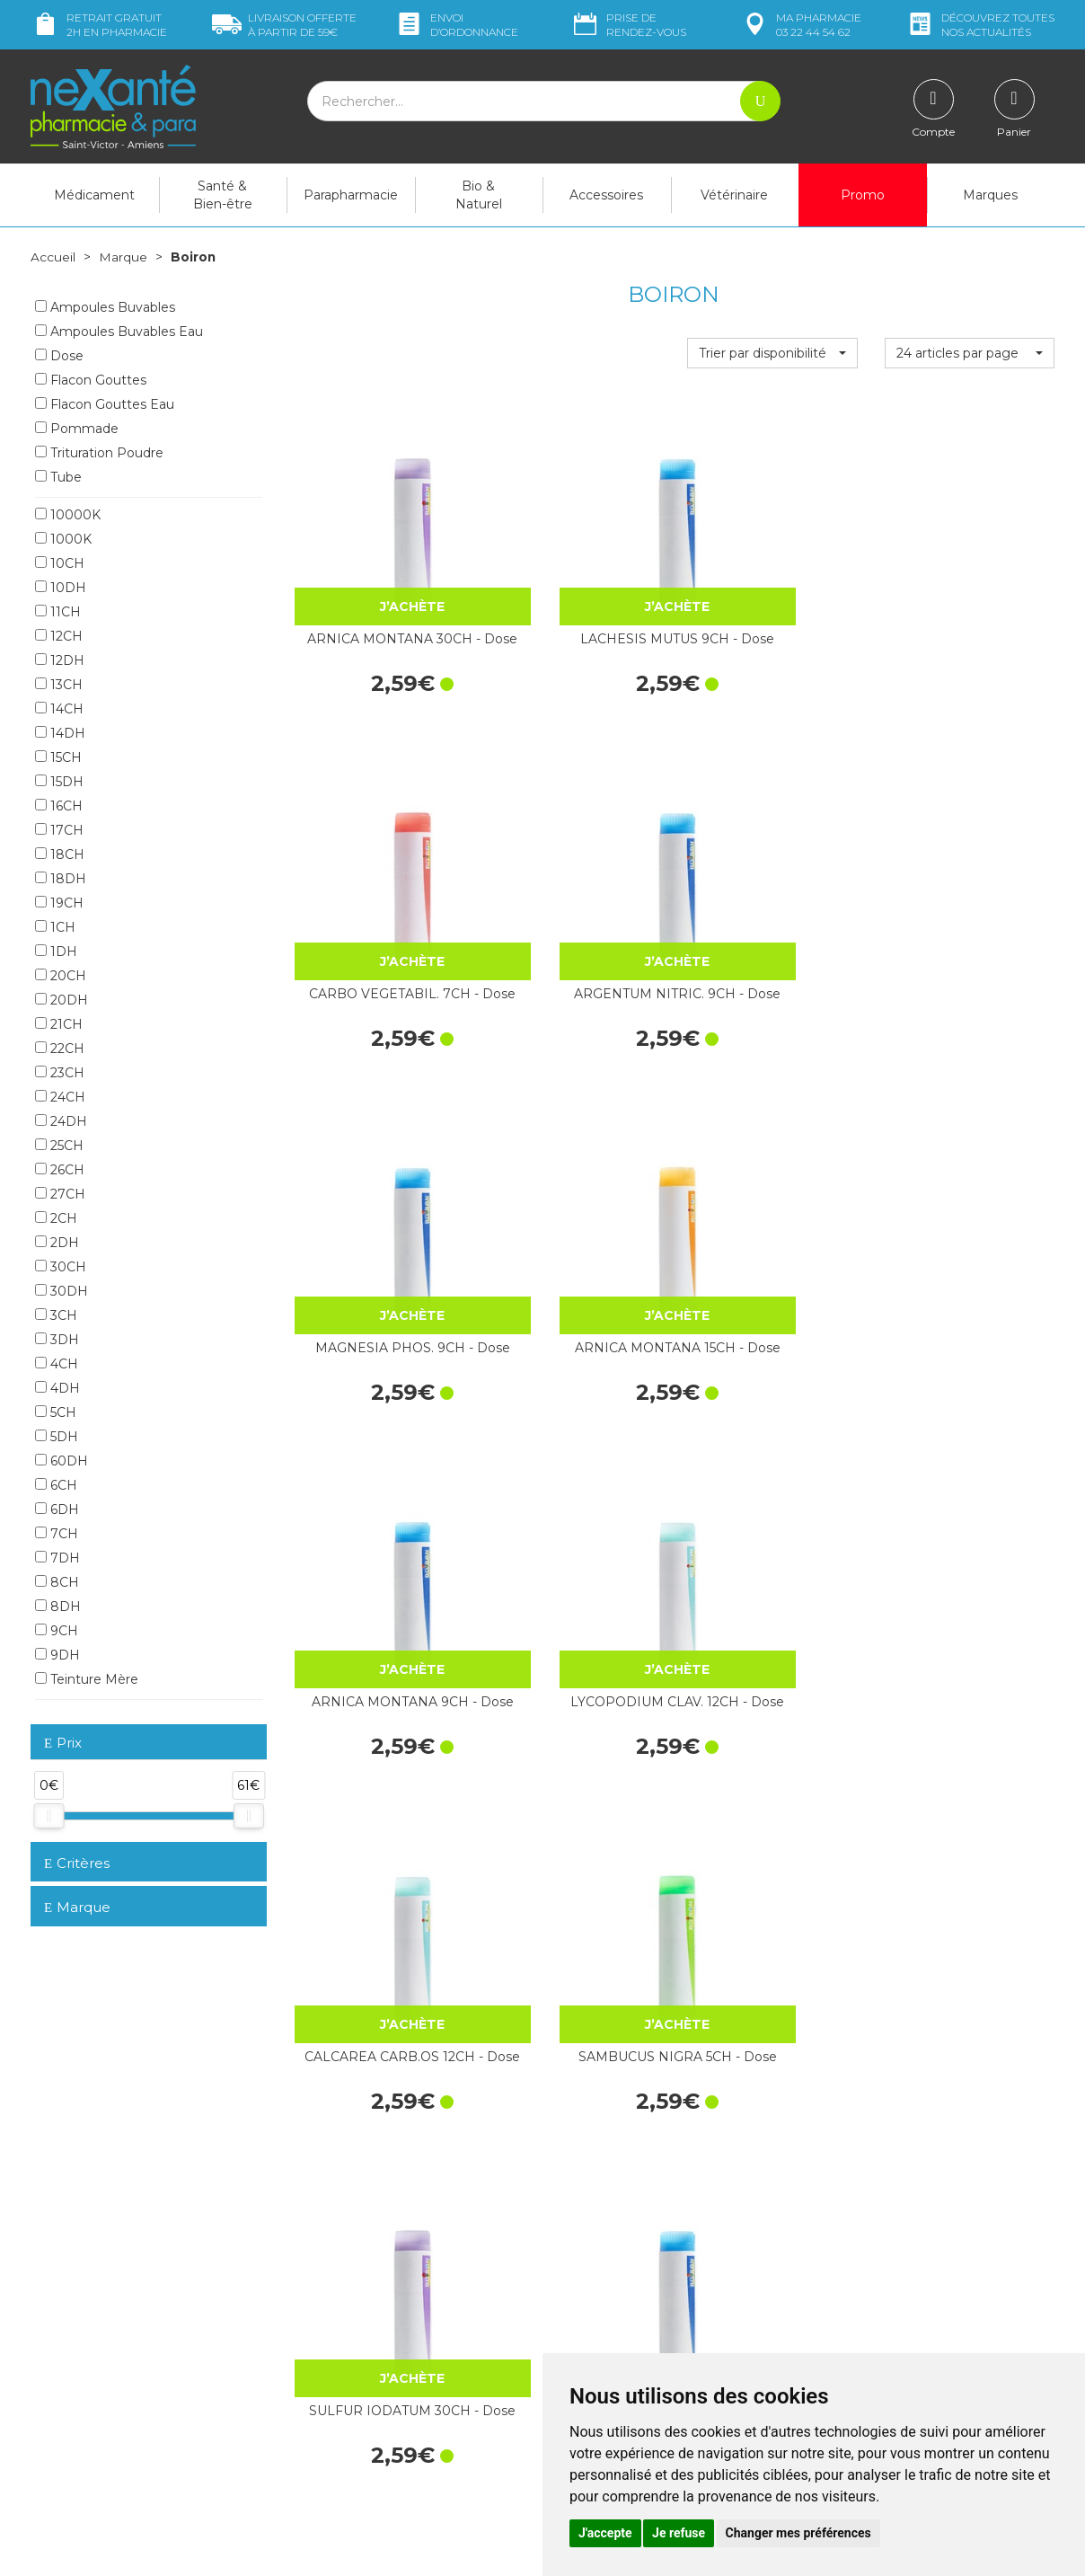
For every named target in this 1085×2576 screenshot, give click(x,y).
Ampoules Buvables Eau (119, 331)
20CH (60, 975)
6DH (57, 1508)
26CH (59, 1169)
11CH (58, 611)
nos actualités (979, 25)
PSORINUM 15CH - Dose (969, 2011)
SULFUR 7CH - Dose (772, 1715)
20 (586, 2131)
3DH (57, 1339)
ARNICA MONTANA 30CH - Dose (378, 580)
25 (623, 2131)
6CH (56, 1484)
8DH (58, 1606)
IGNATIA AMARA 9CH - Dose (575, 2011)
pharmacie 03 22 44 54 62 (800, 25)
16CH (59, 805)
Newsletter (326, 2393)
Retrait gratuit (99, 25)
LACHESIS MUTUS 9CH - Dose (575, 580)
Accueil (53, 257)
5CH (55, 1411)
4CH (56, 1363)
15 (549, 2131)
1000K (63, 538)
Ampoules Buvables (105, 306)
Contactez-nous (603, 2320)
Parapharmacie (351, 195)
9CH (56, 1630)
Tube (58, 476)
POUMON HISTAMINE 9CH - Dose (378, 1438)
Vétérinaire (734, 195)
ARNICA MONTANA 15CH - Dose (576, 866)
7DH (57, 1557)
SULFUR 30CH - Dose (378, 1715)
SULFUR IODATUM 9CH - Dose (969, 1153)
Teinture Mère (86, 1678)
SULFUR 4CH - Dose (969, 1715)
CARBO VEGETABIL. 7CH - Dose (772, 580)
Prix (63, 1742)
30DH (61, 1290)
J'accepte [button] (605, 2533)
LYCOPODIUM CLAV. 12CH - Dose (969, 866)
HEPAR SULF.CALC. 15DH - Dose (576, 1725)
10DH (60, 587)
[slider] (48, 1815)
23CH (59, 1072)
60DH (61, 1460)
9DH (57, 1654)
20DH (61, 999)
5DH (56, 1436)
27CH (60, 1193)
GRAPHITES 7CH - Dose (969, 1438)
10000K (68, 514)
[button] (772, 353)
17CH (59, 829)
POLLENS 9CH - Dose (771, 1429)
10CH (59, 562)
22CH (59, 1048)
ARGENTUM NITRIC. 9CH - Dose (969, 580)
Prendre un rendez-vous (627, 2336)
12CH (59, 635)
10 (514, 2131)
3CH (56, 1314)
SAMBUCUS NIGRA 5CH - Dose (576, 1153)
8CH (57, 1581)
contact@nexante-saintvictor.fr (122, 2369)
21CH (59, 1023)
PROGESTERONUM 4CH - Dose (576, 1438)
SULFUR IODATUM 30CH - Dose (772, 1153)
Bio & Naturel (478, 195)
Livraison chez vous (874, 2260)
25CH (59, 1145)
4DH (57, 1387)
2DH (57, 1242)
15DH (59, 781)
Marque (123, 257)
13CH (59, 684)
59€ (284, 25)
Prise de (628, 25)
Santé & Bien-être (222, 195)
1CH (55, 926)
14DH (60, 732)
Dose (59, 355)
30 (660, 2131)
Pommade (77, 428)
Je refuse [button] (678, 2533)
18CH (59, 853)
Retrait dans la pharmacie (893, 2243)
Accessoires (606, 195)
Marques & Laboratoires (363, 2376)
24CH (60, 1096)
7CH (56, 1533)
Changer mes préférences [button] (798, 2533)
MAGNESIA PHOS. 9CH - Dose (379, 866)
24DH (61, 1120)
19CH (59, 902)
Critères (77, 1862)
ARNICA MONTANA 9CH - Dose (772, 866)
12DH (59, 659)
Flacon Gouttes (90, 379)
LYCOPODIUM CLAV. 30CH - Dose (772, 2011)
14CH (59, 708)
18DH (60, 878)
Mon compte (69, 2414)
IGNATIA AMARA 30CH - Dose (378, 2011)
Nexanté (328, 2549)
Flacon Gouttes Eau (104, 403)
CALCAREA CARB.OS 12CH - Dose (378, 1153)
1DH (56, 951)
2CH (56, 1217)
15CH (58, 756)
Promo (863, 195)
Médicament (94, 195)
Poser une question (87, 2398)
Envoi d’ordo (456, 25)
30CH (60, 1266)
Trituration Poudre (99, 452)
